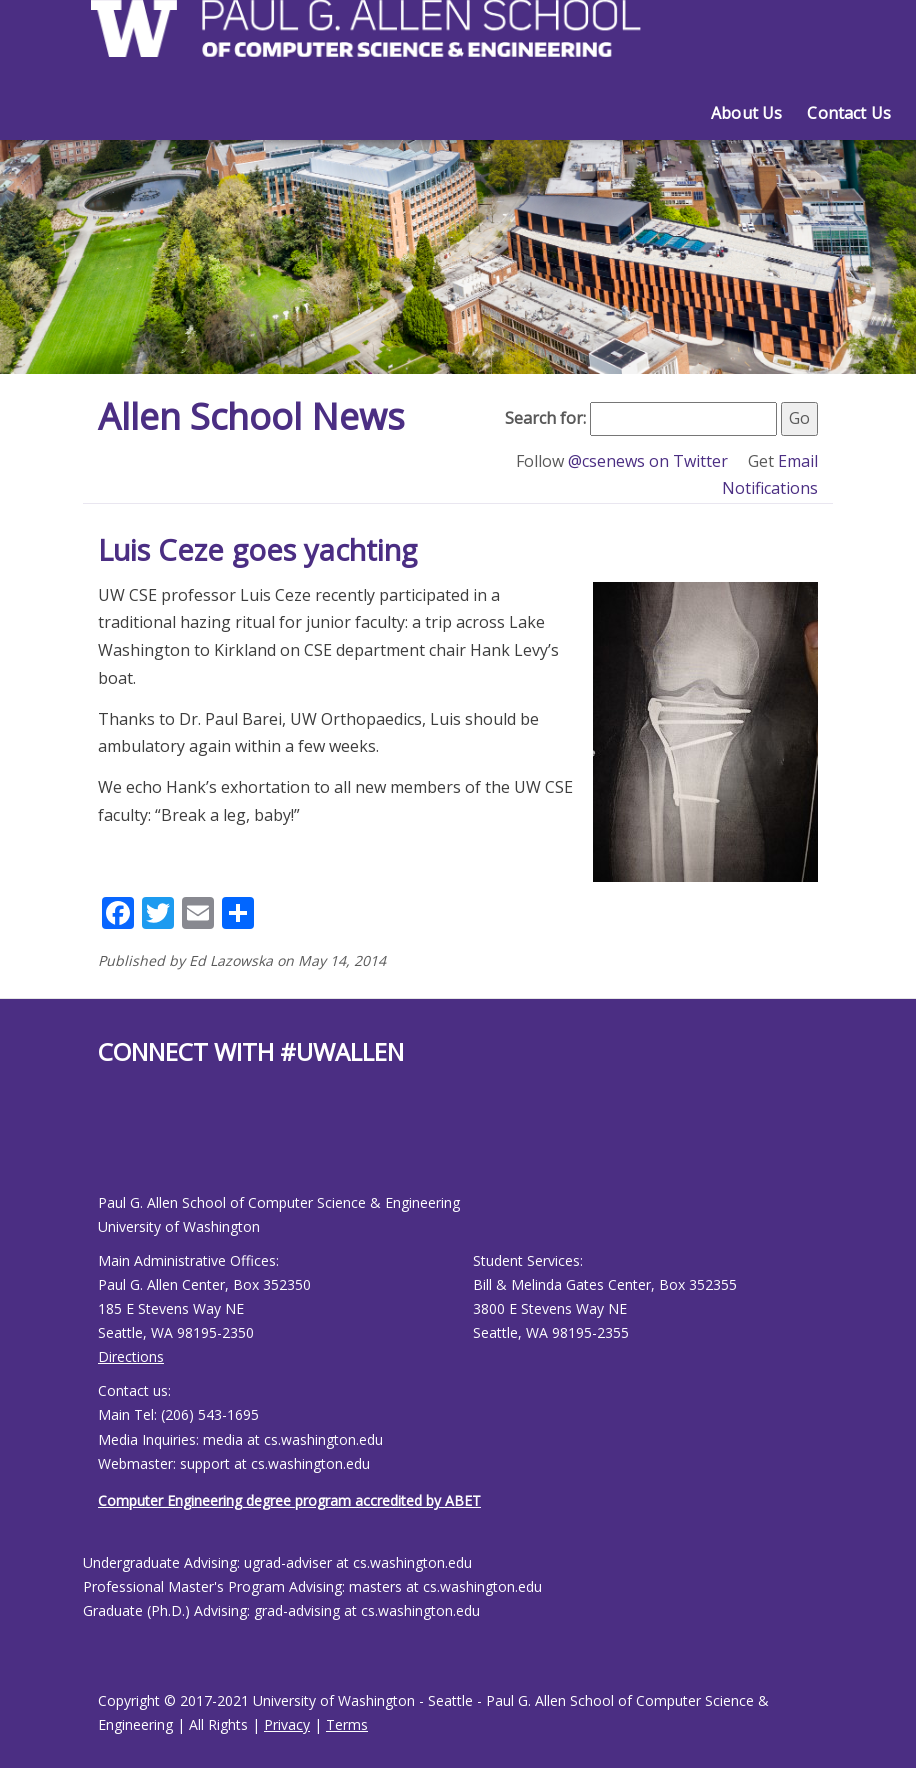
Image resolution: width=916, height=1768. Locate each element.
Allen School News (251, 416)
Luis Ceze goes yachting (257, 549)
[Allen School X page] (113, 1145)
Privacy (287, 1724)
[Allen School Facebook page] (103, 1145)
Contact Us (849, 113)
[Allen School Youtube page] (123, 1145)
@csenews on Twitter (650, 461)
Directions (131, 1356)
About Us (746, 113)
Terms (347, 1724)
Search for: (545, 418)
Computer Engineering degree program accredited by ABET (289, 1500)
